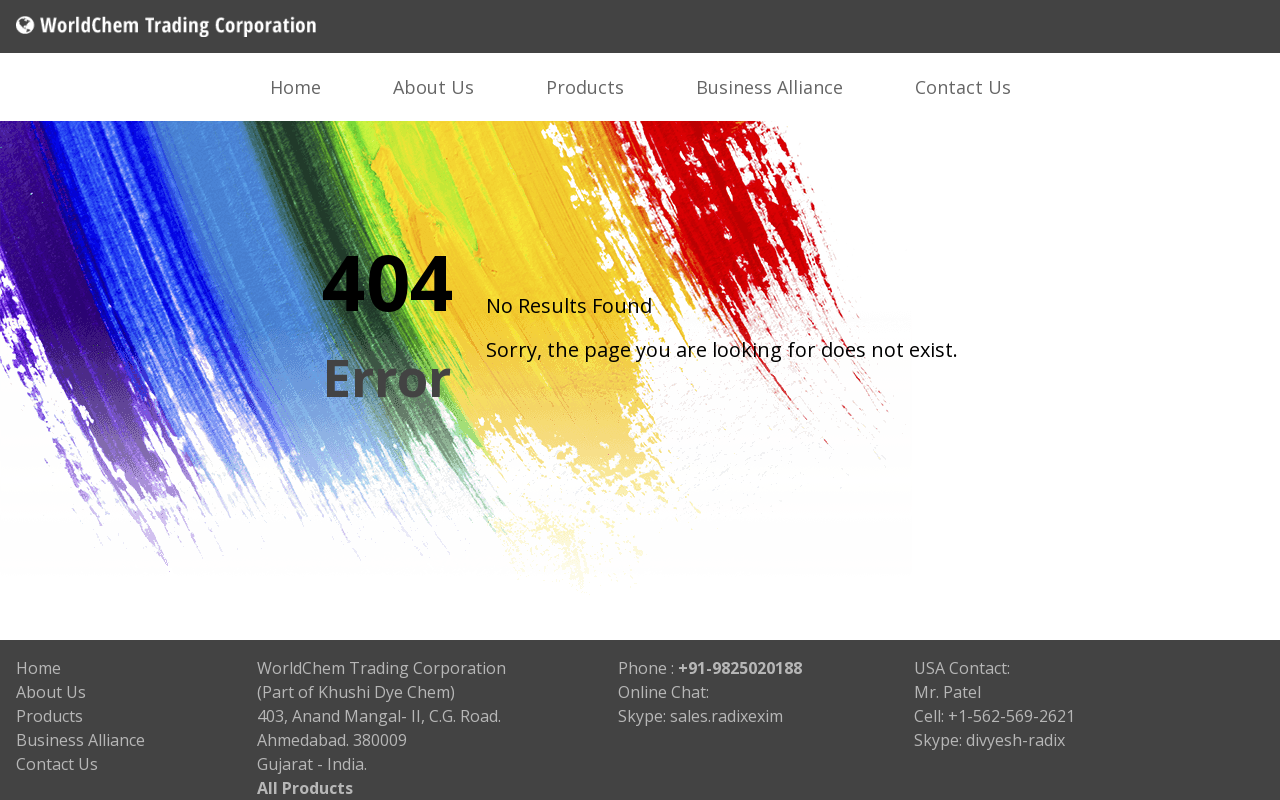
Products (585, 87)
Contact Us (963, 87)
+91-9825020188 (740, 668)
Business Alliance (769, 87)
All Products (305, 788)
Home (295, 87)
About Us (433, 87)
